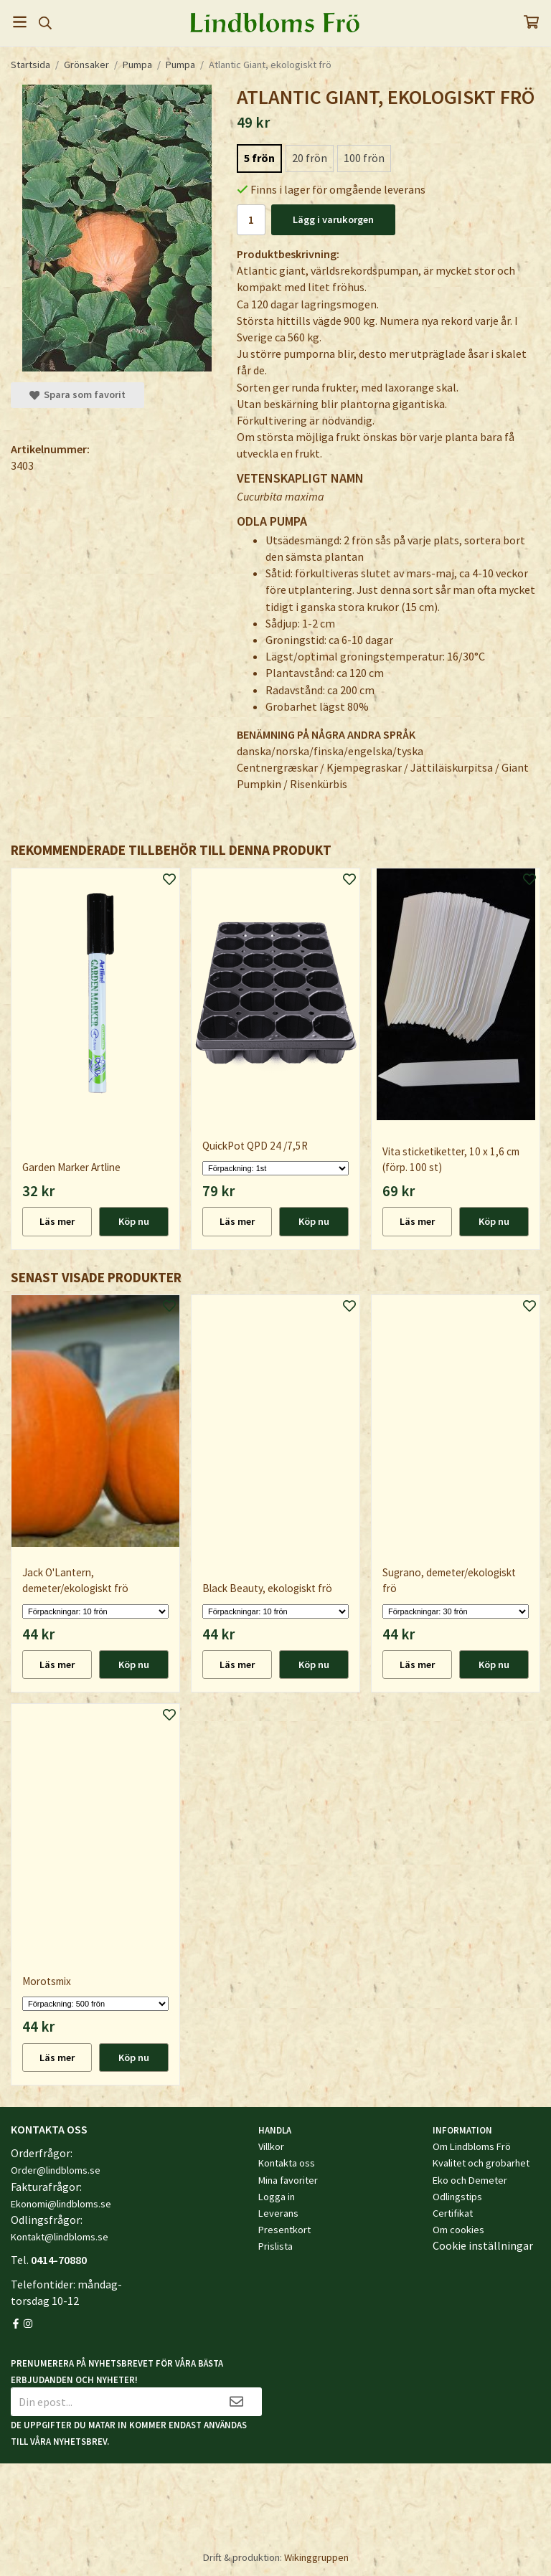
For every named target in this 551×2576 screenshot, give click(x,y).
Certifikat (453, 2213)
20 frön (309, 158)
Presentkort (284, 2229)
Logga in (276, 2196)
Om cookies (458, 2229)
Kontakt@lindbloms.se (59, 2236)
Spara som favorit (77, 394)
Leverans (278, 2213)
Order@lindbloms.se (55, 2170)
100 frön (364, 158)
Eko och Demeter (470, 2180)
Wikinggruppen (316, 2557)
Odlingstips (457, 2196)
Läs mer (57, 1221)
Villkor (271, 2146)
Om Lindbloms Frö (472, 2146)
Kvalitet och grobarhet (481, 2162)
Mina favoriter (288, 2180)
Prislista (275, 2246)
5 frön (259, 158)
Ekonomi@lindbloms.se (61, 2203)
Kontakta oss (286, 2162)
